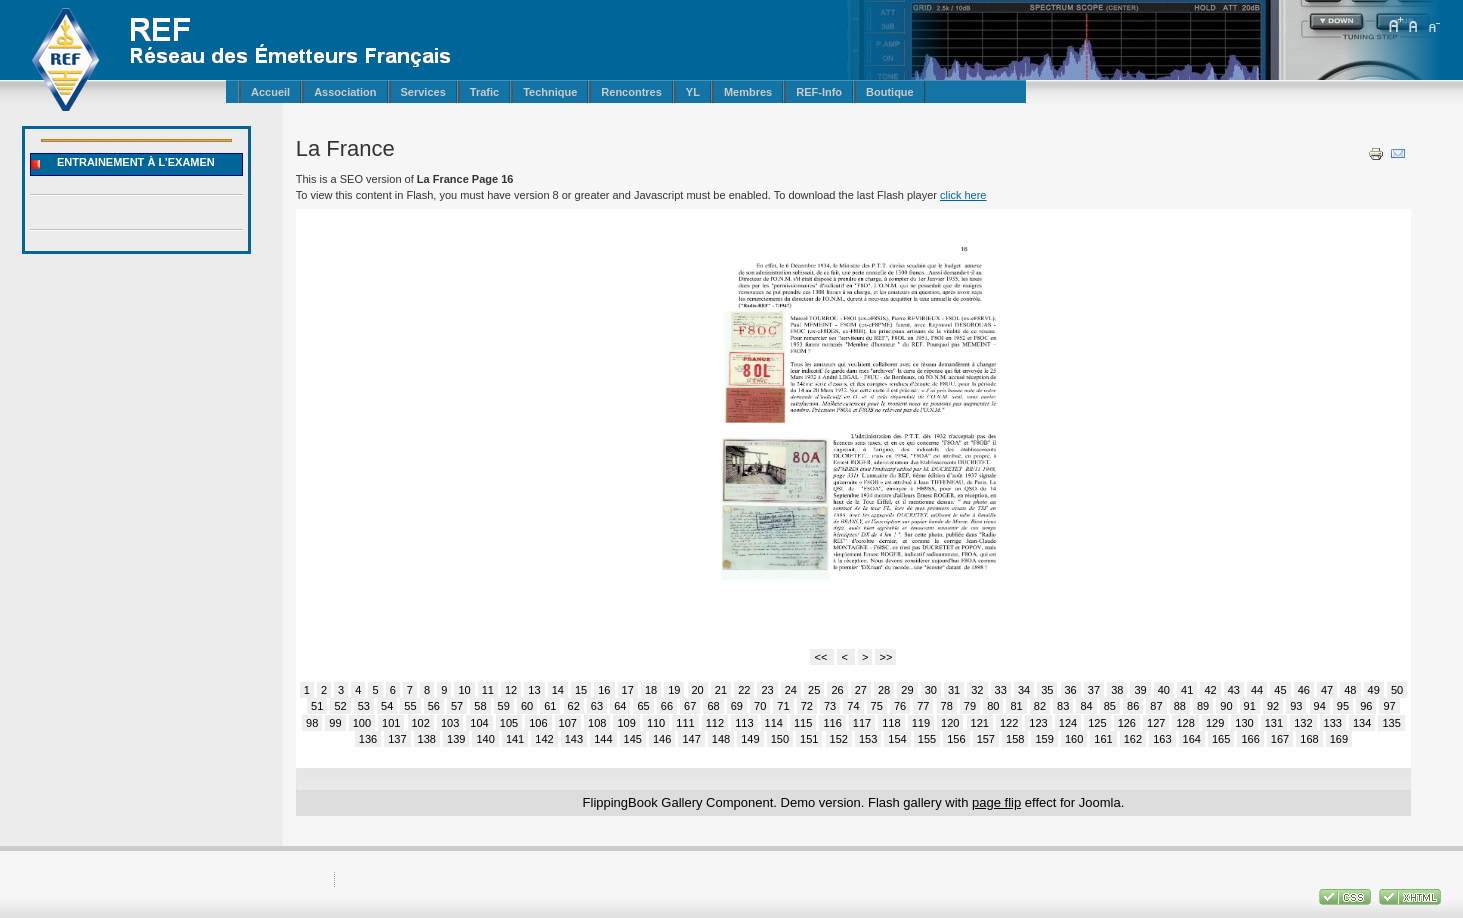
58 (480, 706)
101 (391, 723)
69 (737, 706)
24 (791, 690)
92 (1273, 706)
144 (603, 739)
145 (633, 739)
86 (1133, 706)
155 (927, 739)
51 (317, 706)
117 (862, 723)
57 (457, 706)
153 (868, 739)
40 (1164, 690)
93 (1296, 706)
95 (1343, 706)
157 (986, 739)
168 (1309, 739)
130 (1244, 723)
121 (980, 723)
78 (947, 706)
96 (1366, 706)
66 (667, 706)
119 (921, 723)
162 (1133, 739)
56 (434, 706)
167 (1280, 739)
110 (656, 723)
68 (713, 706)
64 (620, 706)
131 (1274, 723)
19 (674, 690)
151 (809, 739)
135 (1391, 723)
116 (832, 723)
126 (1127, 723)
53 (364, 706)
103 (450, 723)
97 (1389, 706)
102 (421, 723)
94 (1320, 706)
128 (1185, 723)
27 (861, 690)
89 (1203, 706)
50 (1397, 690)
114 (774, 723)
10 (464, 690)
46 (1304, 690)
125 (1097, 723)
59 (504, 706)
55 (410, 706)
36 (1071, 690)
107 (568, 723)
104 (479, 723)
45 (1280, 690)
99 (335, 723)
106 (538, 723)
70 (760, 706)
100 (362, 723)
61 (550, 706)
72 (807, 706)
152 (839, 739)
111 (685, 723)
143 (574, 739)
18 (651, 690)
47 (1327, 690)
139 (456, 739)
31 (954, 690)
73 (830, 706)
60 (527, 706)
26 (837, 690)
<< (822, 657)
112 (715, 723)
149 (750, 739)
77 (923, 706)
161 (1103, 739)
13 (534, 690)
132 (1303, 723)
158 (1015, 739)
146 (662, 739)
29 (907, 690)
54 (387, 706)
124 (1068, 723)
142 (544, 739)
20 (698, 690)
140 (485, 739)
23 (767, 690)
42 (1210, 690)
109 (626, 723)
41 (1187, 690)
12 (511, 690)
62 (574, 706)
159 (1044, 739)
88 (1180, 706)
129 (1215, 723)
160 (1074, 739)
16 (604, 690)
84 (1086, 706)
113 (744, 723)
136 (368, 739)
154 (897, 739)
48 (1350, 690)
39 (1140, 690)
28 (884, 690)
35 (1047, 690)
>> (885, 657)
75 (877, 706)
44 (1257, 690)
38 (1117, 690)
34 (1024, 690)
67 (690, 706)
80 (993, 706)
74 (853, 706)
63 (597, 706)
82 (1040, 706)
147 (691, 739)
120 (950, 723)
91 (1250, 706)
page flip (996, 802)
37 (1094, 690)
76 (900, 706)
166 (1250, 739)
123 (1038, 723)
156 (956, 739)
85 (1110, 706)
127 (1156, 723)
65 (643, 706)
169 (1339, 739)
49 (1374, 690)
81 (1016, 706)
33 (1001, 690)
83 (1063, 706)
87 (1156, 706)
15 (581, 690)
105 (509, 723)
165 (1221, 739)
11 (488, 690)
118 (891, 723)
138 (427, 739)
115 (803, 723)
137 (397, 739)
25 (814, 690)
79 (970, 706)
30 (931, 690)
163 (1162, 739)
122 (1009, 723)
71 (783, 706)
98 (312, 723)
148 (721, 739)
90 (1226, 706)
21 (721, 690)
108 (597, 723)
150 (780, 739)
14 (558, 690)
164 (1192, 739)
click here (963, 195)
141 (515, 739)
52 (340, 706)
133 (1333, 723)
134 (1362, 723)
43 (1234, 690)
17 (628, 690)
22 (744, 690)
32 (977, 690)
